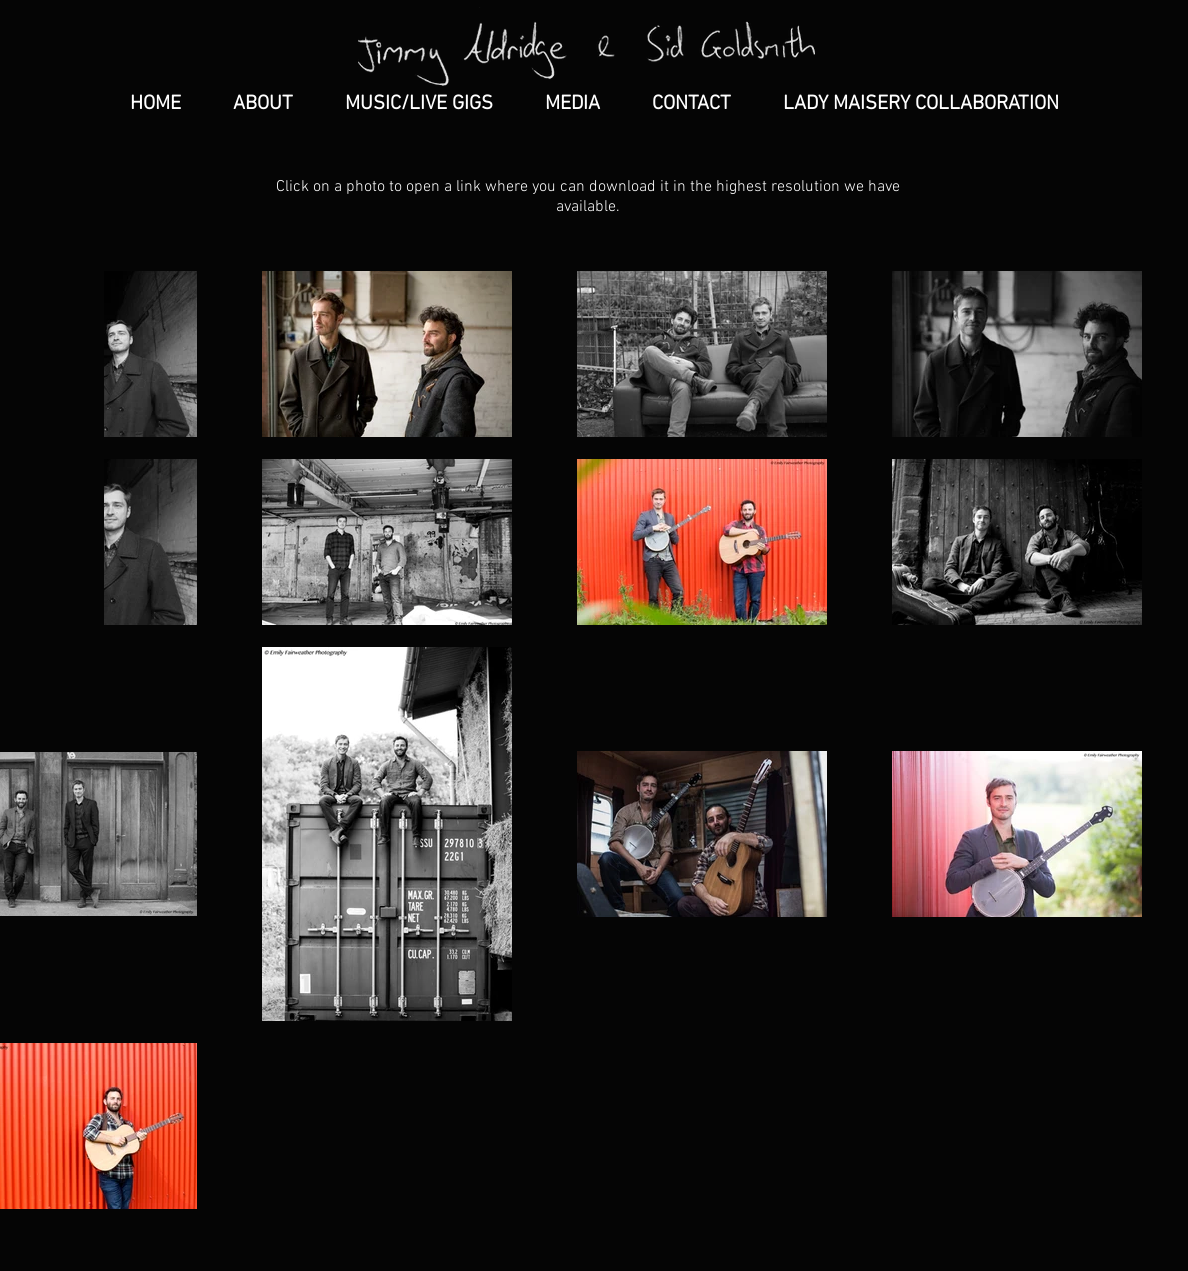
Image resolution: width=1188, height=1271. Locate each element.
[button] (572, 104)
